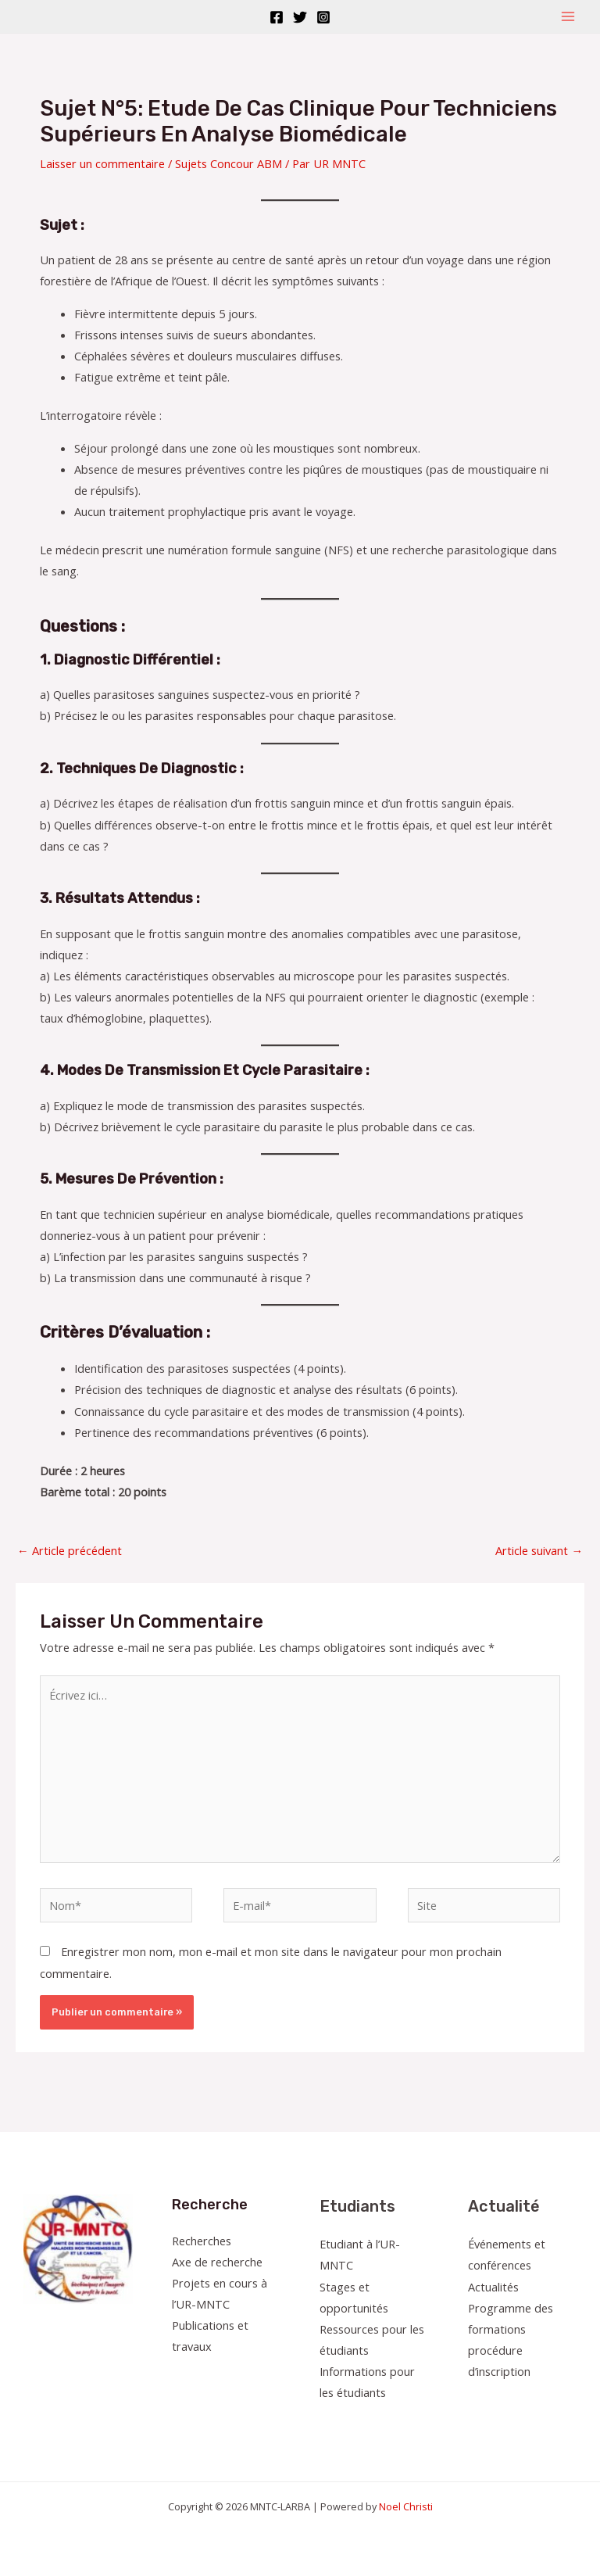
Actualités (493, 2287)
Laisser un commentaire (102, 163)
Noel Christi (406, 2506)
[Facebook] (277, 17)
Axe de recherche (217, 2262)
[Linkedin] (562, 2400)
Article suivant (539, 1550)
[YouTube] (541, 2400)
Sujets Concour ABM (228, 163)
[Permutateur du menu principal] (568, 16)
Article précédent (69, 1550)
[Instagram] (323, 17)
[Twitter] (300, 17)
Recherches (201, 2240)
